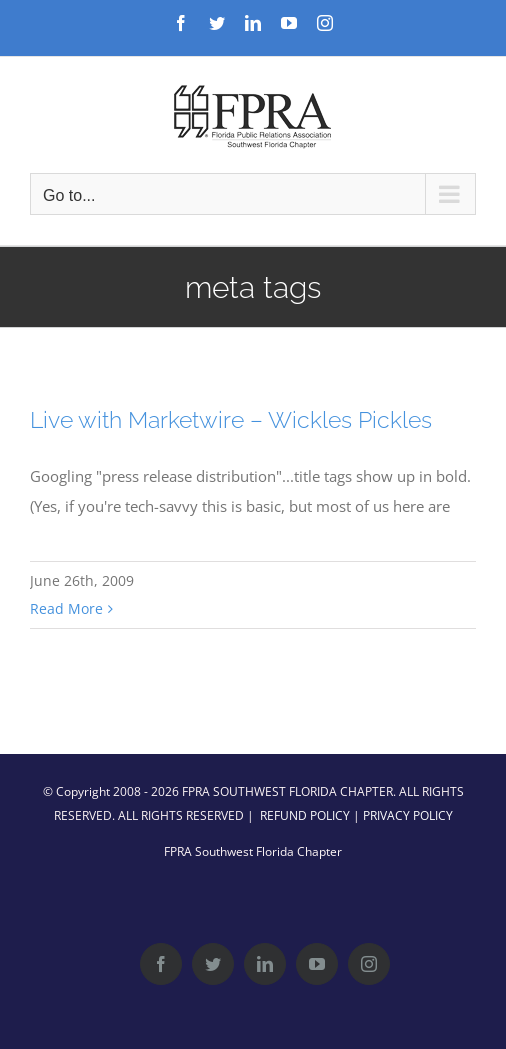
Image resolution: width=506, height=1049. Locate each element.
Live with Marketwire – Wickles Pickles (231, 419)
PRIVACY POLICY (408, 815)
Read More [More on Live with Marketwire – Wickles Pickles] (66, 608)
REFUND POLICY (305, 815)
